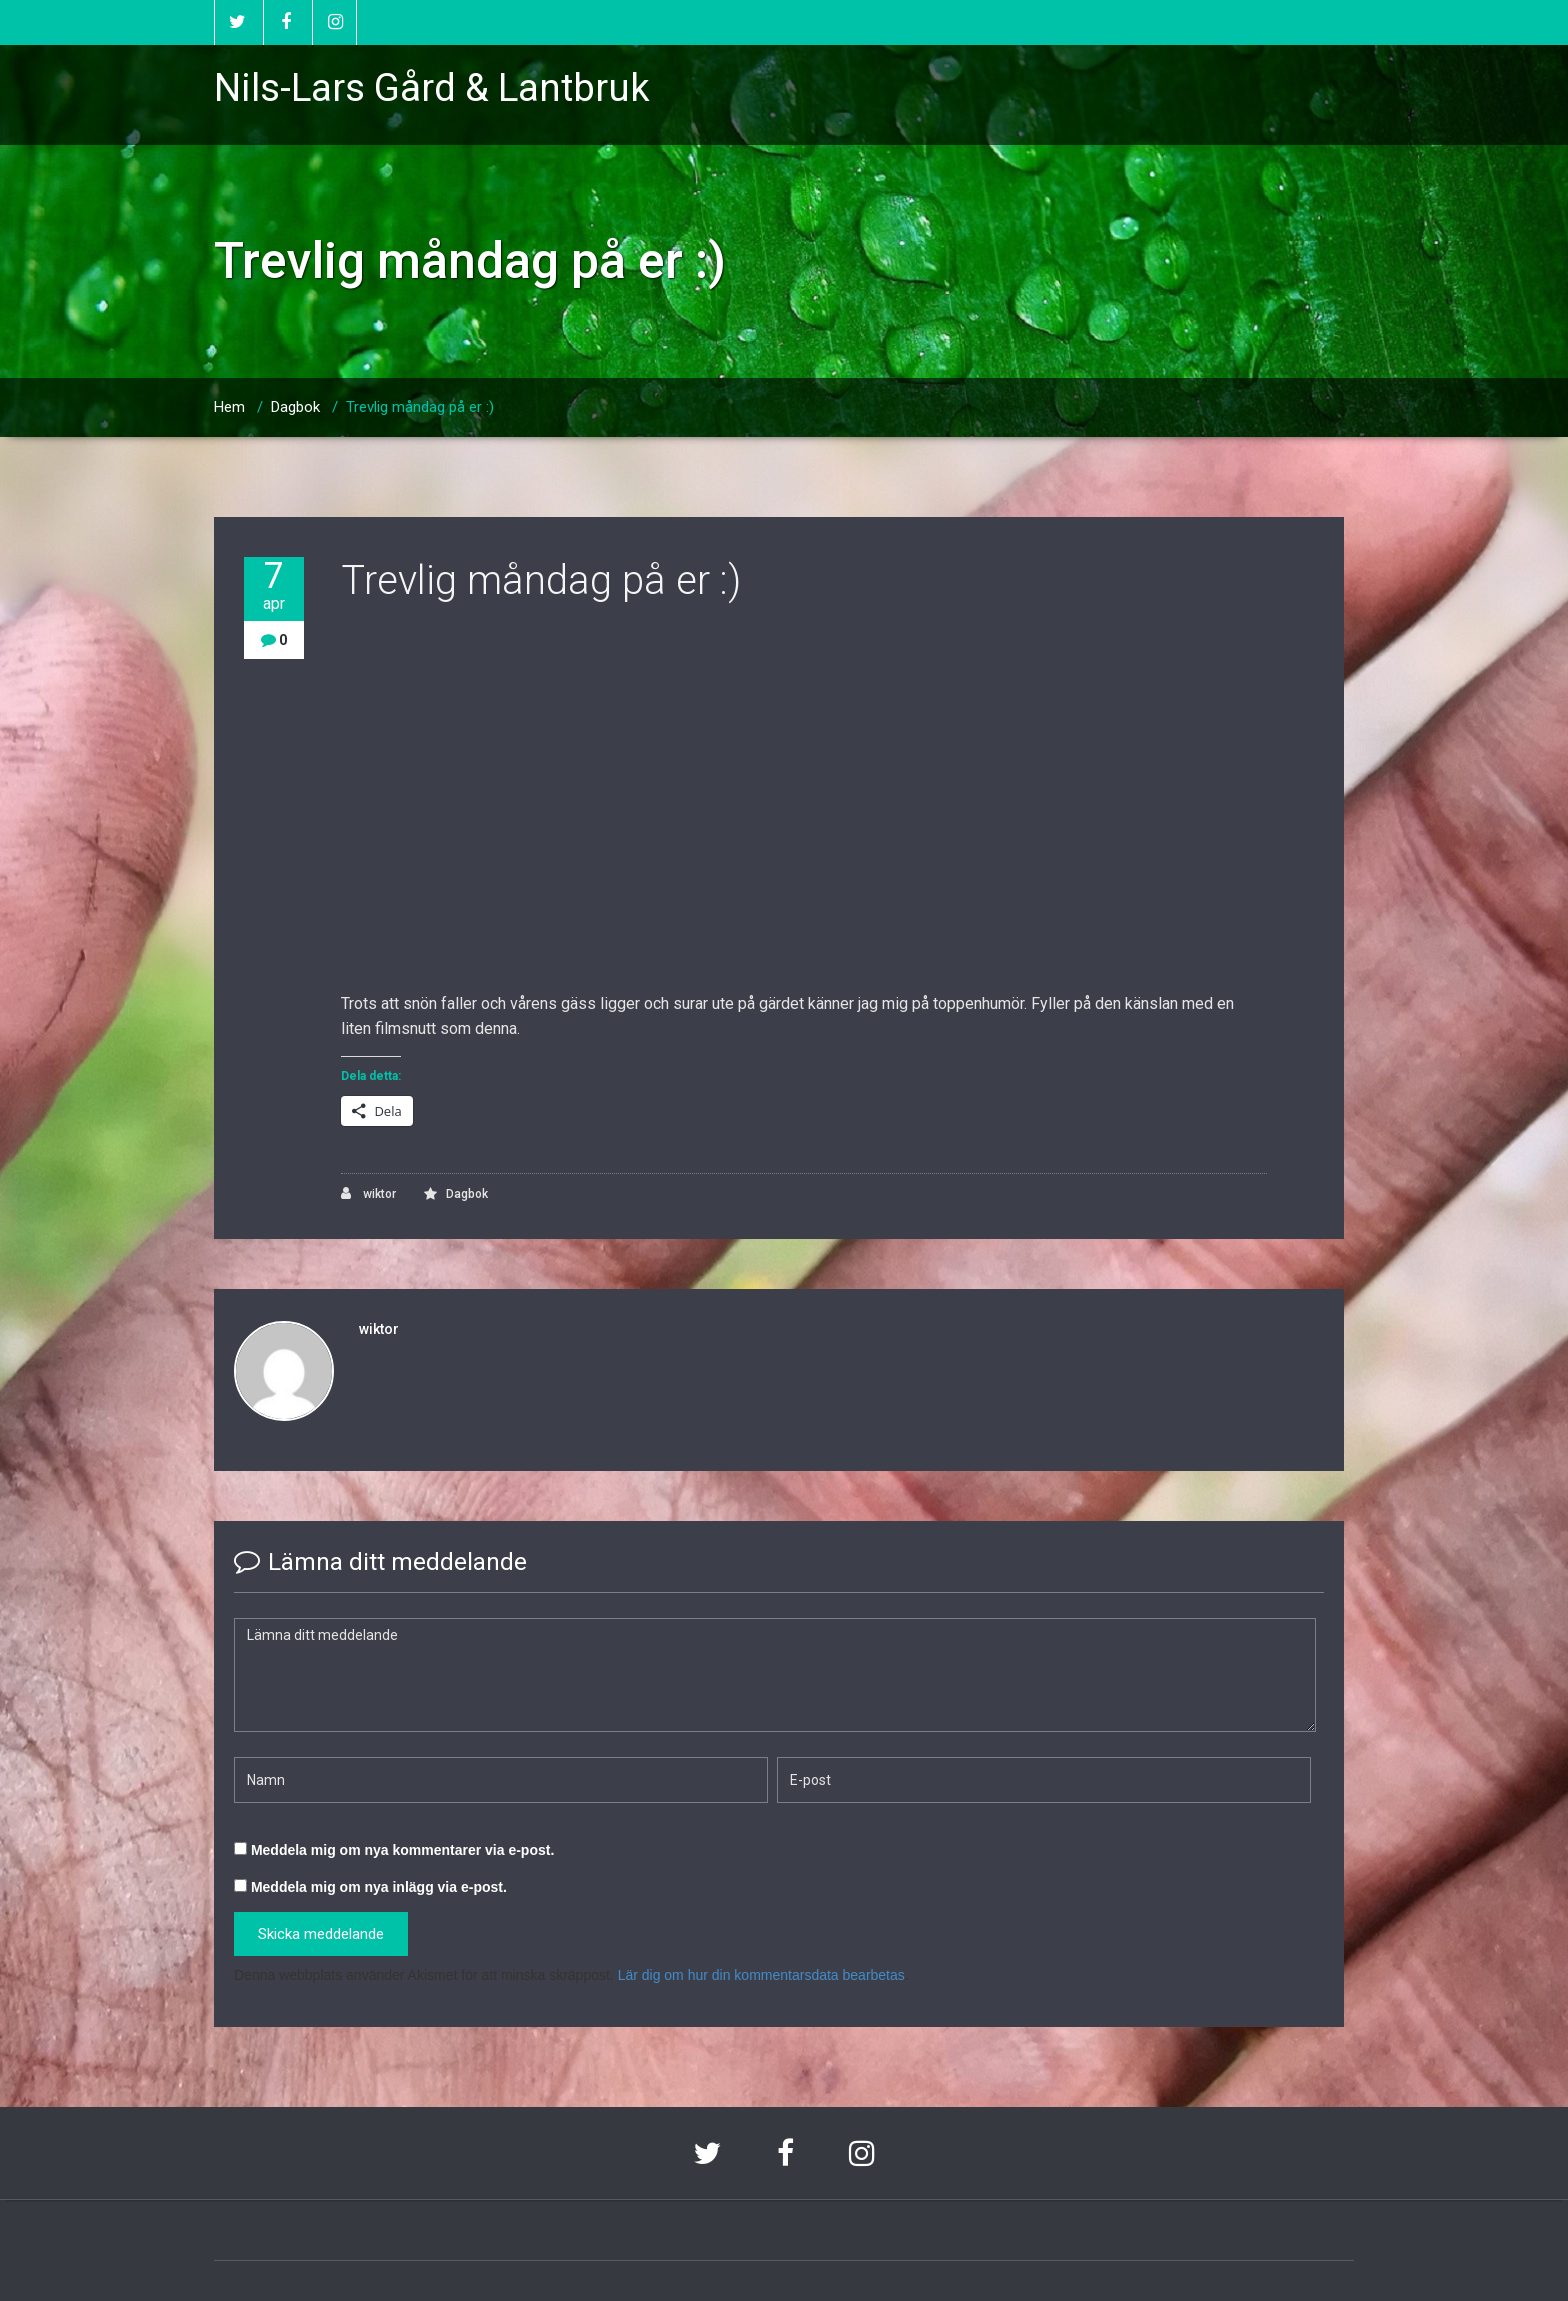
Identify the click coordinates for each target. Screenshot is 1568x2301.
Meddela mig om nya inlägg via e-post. (379, 1887)
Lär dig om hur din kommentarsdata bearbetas (761, 1975)
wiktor (368, 1193)
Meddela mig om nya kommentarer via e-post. (402, 1850)
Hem (229, 407)
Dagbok (295, 407)
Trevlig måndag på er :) (420, 407)
